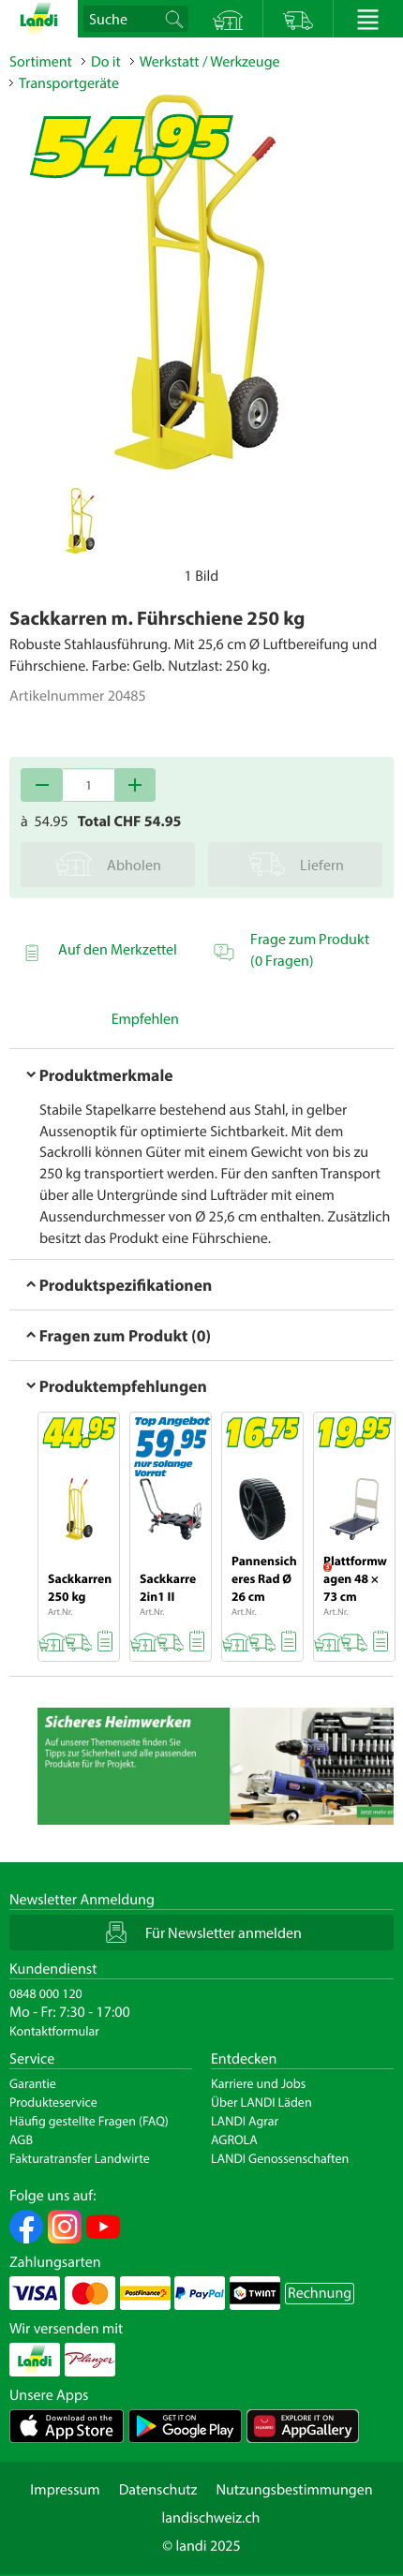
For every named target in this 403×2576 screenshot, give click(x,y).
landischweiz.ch (211, 2518)
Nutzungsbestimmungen (294, 2489)
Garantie (32, 2083)
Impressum (64, 2489)
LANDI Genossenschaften (280, 2158)
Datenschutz (158, 2489)
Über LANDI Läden (261, 2102)
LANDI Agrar (244, 2120)
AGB (21, 2139)
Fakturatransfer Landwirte (79, 2158)
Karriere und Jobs (258, 2083)
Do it (106, 61)
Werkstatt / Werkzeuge (210, 61)
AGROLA (234, 2139)
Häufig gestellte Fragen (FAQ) (89, 2120)
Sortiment (40, 61)
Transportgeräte (69, 83)
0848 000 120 (45, 1993)
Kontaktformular (54, 2030)
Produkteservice (53, 2102)
